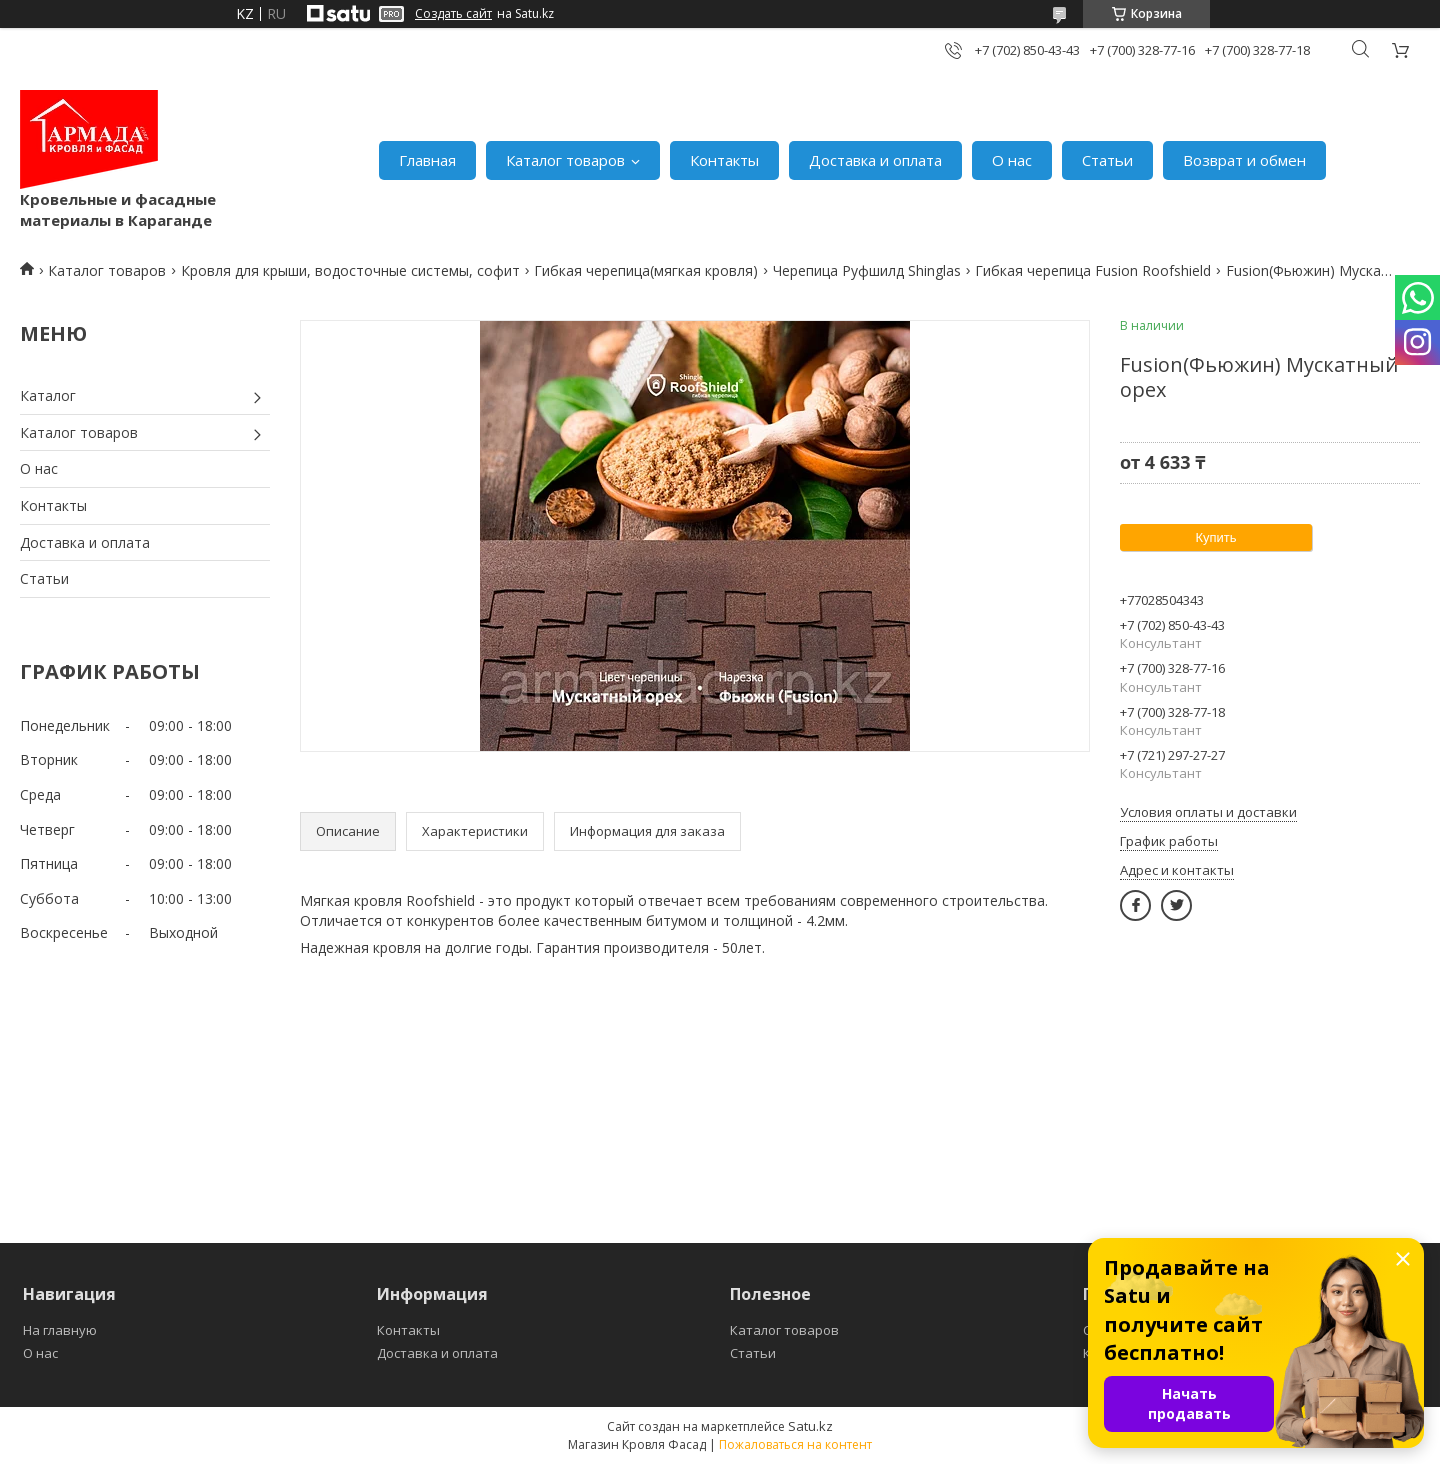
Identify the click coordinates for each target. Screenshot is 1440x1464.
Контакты (724, 160)
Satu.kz (810, 1426)
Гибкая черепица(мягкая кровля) (646, 270)
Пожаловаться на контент (795, 1444)
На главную (60, 1330)
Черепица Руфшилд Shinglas (867, 270)
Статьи (1107, 160)
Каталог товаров (565, 160)
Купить (1215, 537)
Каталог (48, 395)
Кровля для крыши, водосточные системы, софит (350, 270)
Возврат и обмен (1244, 160)
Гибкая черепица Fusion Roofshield (1093, 270)
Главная (427, 160)
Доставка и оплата (875, 160)
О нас (1012, 160)
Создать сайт (453, 14)
